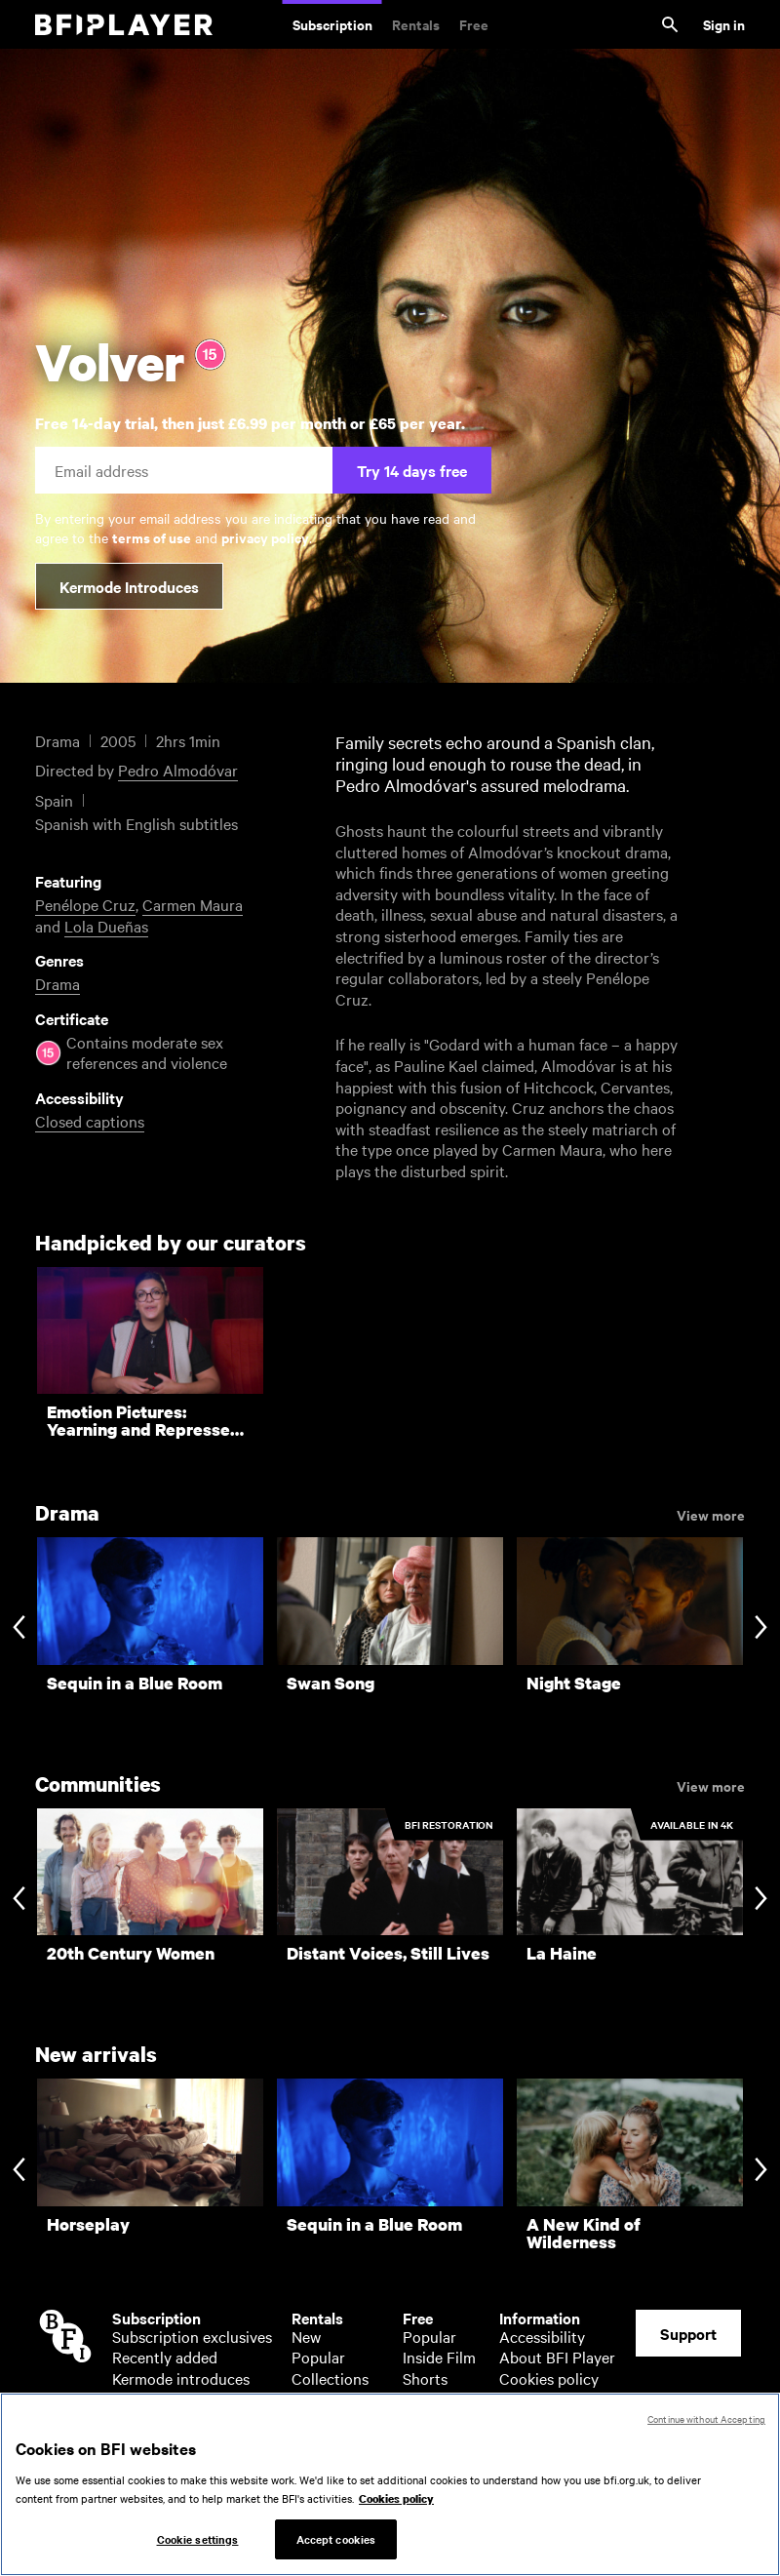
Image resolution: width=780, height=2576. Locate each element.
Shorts (425, 2378)
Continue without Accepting (706, 2425)
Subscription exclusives (192, 2336)
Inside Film (439, 2356)
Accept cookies (336, 2546)
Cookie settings (198, 2546)
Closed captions (89, 1120)
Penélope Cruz (85, 904)
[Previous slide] (19, 1629)
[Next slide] (761, 1629)
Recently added (164, 2356)
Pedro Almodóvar (178, 769)
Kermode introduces (181, 2378)
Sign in (724, 24)
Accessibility (542, 2336)
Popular (318, 2356)
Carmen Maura (192, 904)
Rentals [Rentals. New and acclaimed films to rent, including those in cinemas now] (416, 24)
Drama (57, 983)
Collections (330, 2378)
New (306, 2336)
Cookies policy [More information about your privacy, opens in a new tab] (396, 2506)
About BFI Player (557, 2356)
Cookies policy (549, 2378)
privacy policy (265, 537)
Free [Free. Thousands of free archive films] (473, 24)
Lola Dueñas (106, 925)
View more (711, 1514)
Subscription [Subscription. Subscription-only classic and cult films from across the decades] (332, 24)
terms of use (151, 537)
